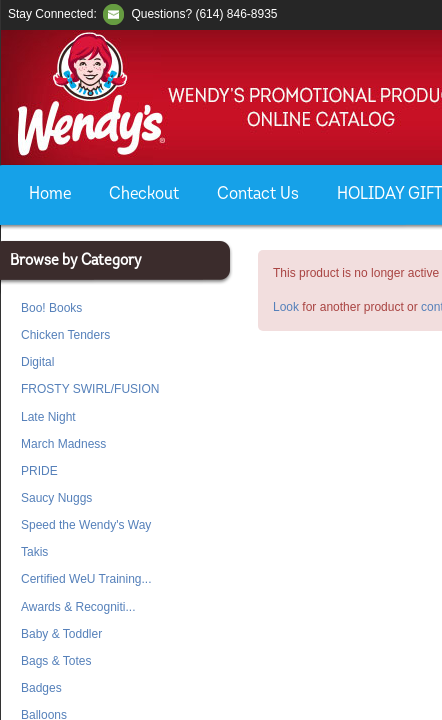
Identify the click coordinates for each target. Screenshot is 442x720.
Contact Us (258, 194)
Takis (34, 552)
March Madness (63, 444)
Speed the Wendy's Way (86, 525)
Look (286, 307)
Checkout (144, 194)
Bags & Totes (56, 661)
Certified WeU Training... (86, 579)
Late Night (48, 417)
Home (50, 194)
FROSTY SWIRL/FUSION (90, 389)
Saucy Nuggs (56, 498)
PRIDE (39, 471)
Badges (41, 688)
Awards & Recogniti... (78, 607)
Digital (37, 362)
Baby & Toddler (61, 634)
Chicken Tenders (65, 335)
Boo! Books (51, 308)
